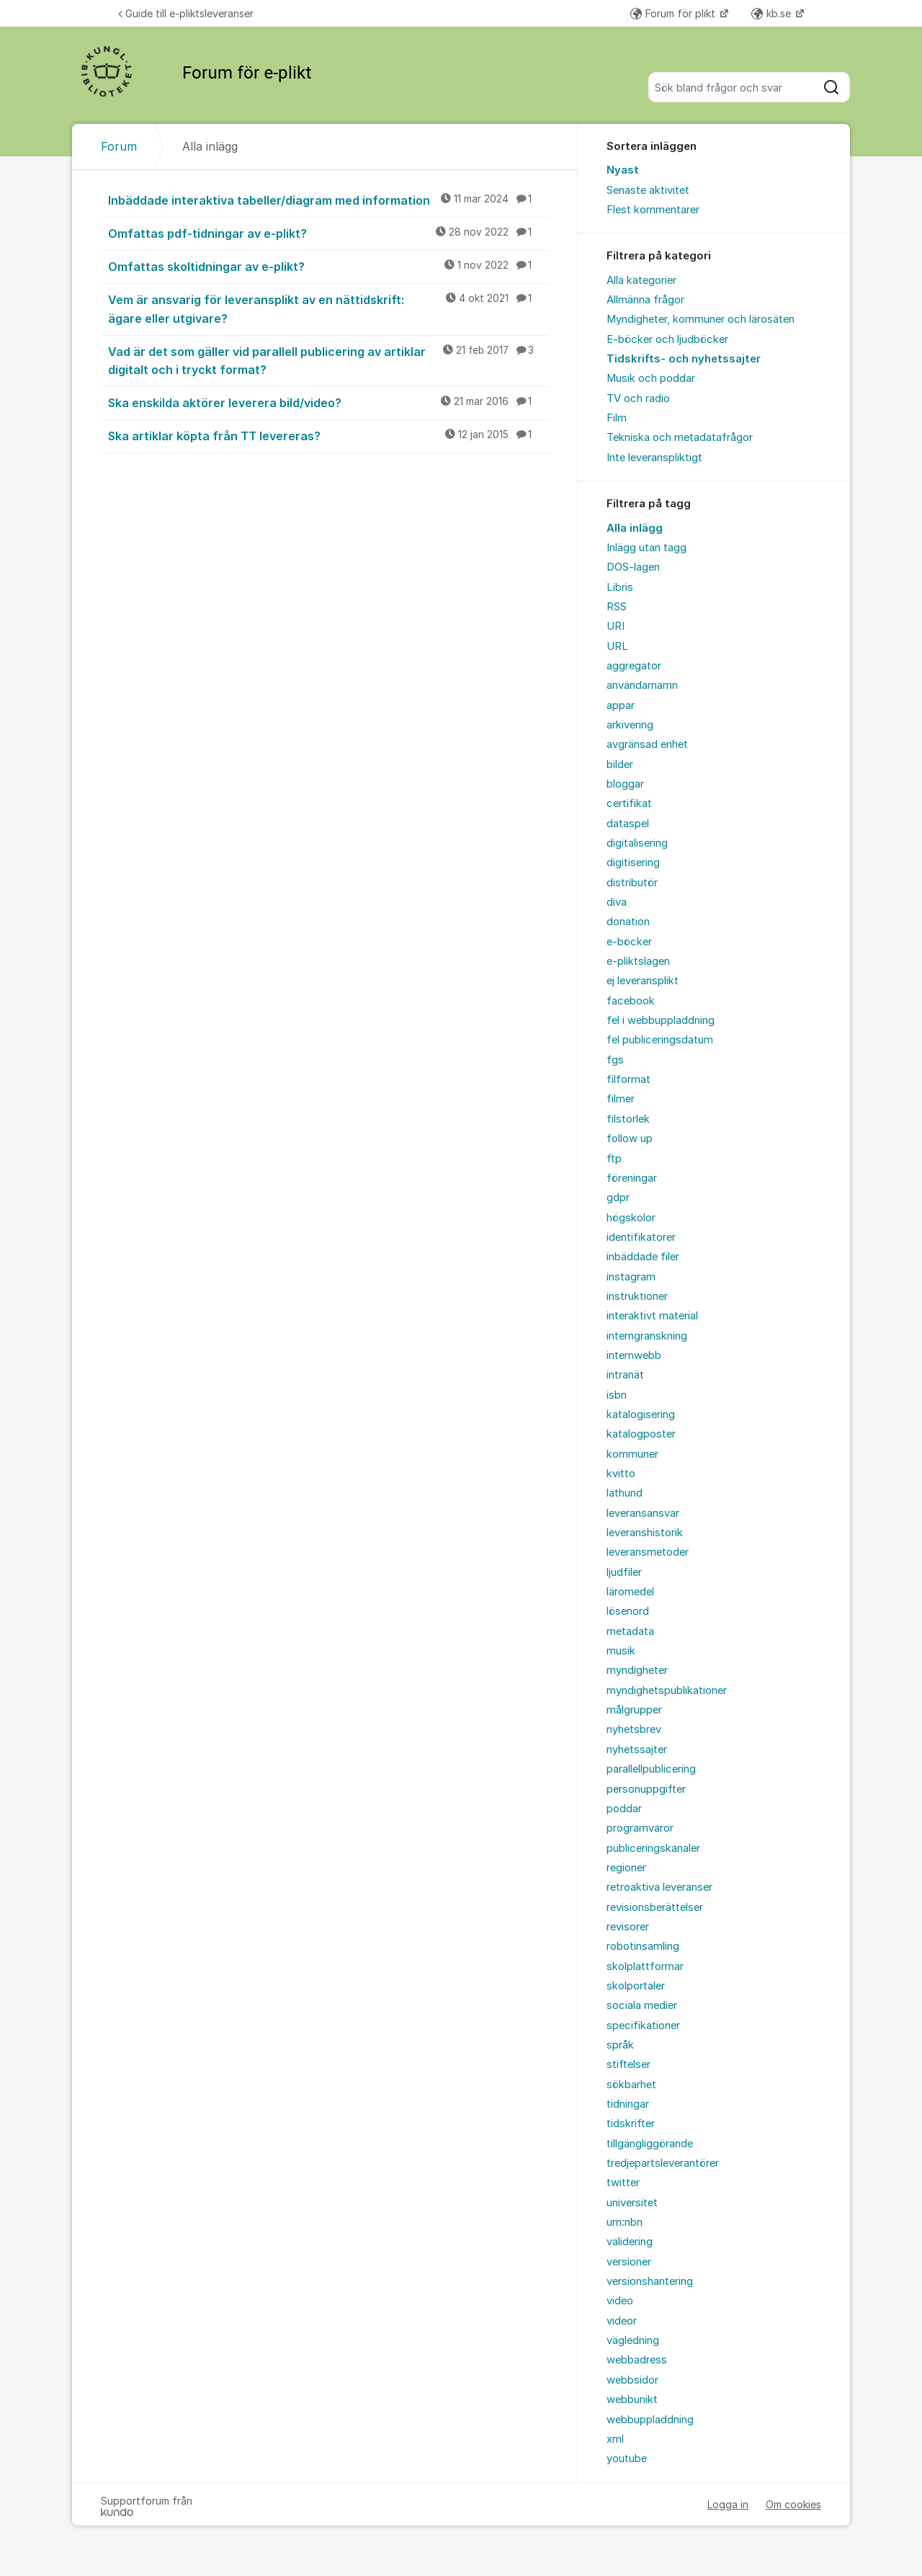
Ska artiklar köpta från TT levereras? (328, 435)
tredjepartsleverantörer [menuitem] (663, 2163)
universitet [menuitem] (632, 2202)
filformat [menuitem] (628, 1079)
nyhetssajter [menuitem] (637, 1749)
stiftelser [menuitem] (628, 2064)
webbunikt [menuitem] (632, 2399)
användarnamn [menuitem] (642, 685)
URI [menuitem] (616, 626)
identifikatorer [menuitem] (641, 1237)
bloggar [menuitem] (625, 783)
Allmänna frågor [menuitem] (645, 299)
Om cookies (793, 2504)
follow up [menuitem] (630, 1138)
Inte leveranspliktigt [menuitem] (654, 457)
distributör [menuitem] (632, 882)
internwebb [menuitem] (634, 1355)
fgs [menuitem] (615, 1059)
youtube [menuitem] (627, 2458)
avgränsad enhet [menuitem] (647, 744)
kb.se (772, 13)
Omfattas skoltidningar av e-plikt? (328, 266)
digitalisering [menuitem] (637, 843)
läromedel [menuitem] (630, 1591)
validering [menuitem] (630, 2241)
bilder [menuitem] (620, 764)
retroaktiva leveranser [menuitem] (659, 1887)
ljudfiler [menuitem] (624, 1572)
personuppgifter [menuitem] (646, 1789)
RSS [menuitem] (617, 606)
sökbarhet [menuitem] (631, 2084)
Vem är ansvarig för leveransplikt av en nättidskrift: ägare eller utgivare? (328, 308)
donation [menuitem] (628, 921)
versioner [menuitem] (629, 2261)
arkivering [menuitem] (630, 724)
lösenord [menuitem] (628, 1611)
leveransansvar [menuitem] (643, 1513)
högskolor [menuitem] (631, 1217)
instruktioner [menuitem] (637, 1296)
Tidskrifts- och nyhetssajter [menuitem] (684, 358)
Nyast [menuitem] (623, 170)
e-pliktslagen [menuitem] (638, 961)
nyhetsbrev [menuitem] (634, 1729)
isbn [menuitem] (617, 1395)
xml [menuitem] (615, 2439)
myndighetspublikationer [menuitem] (667, 1690)
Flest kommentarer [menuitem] (653, 209)
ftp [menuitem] (614, 1158)
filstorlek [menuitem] (628, 1119)
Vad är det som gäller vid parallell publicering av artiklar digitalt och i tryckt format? (328, 360)
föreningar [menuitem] (632, 1178)
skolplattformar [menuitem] (645, 1966)
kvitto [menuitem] (621, 1473)
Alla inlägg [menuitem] (635, 528)
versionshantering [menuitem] (650, 2281)
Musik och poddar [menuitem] (651, 378)
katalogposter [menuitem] (641, 1433)
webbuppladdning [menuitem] (650, 2419)
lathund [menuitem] (625, 1493)
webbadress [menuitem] (637, 2359)
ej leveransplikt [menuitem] (643, 980)
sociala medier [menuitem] (642, 2005)
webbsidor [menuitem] (632, 2380)
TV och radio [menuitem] (638, 398)
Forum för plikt (674, 13)
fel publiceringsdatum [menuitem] (660, 1039)
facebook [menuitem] (631, 1000)
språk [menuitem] (620, 2044)
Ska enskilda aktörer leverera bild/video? (328, 402)
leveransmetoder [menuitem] (648, 1552)
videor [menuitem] (622, 2320)
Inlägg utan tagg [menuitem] (646, 547)
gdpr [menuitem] (618, 1197)
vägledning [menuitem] (633, 2340)
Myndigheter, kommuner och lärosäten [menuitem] (701, 319)
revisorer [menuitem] (628, 1926)
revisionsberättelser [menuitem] (655, 1907)
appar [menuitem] (621, 705)
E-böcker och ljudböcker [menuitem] (667, 339)
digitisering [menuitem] (633, 862)
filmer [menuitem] (621, 1098)
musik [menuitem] (621, 1650)
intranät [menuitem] (625, 1374)
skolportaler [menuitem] (636, 1985)
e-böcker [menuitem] (629, 941)
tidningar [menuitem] (628, 2104)
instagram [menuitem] (631, 1276)
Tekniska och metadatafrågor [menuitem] (680, 437)
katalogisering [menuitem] (641, 1414)
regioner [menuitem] (626, 1867)
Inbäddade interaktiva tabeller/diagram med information (328, 200)
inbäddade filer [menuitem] (643, 1256)
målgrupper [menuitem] (634, 1709)
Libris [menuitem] (620, 587)
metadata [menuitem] (630, 1631)
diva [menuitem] (617, 902)
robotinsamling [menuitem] (643, 1946)
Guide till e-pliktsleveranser (186, 13)
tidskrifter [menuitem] (631, 2123)
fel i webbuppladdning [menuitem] (661, 1020)
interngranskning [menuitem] (647, 1335)
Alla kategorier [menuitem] (641, 280)
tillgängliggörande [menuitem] (650, 2143)
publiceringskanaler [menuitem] (653, 1848)
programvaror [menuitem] (640, 1828)
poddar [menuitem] (624, 1808)
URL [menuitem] (617, 646)
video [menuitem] (620, 2300)
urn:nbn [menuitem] (625, 2222)
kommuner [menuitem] (632, 1454)
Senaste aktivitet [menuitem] (648, 190)
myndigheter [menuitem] (637, 1670)
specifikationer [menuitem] (643, 2025)
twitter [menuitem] (623, 2182)
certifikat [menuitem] (629, 803)
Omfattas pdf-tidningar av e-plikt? (328, 233)
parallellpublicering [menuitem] (651, 1768)
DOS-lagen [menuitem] (633, 567)
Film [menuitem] (617, 417)
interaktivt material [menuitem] (652, 1315)
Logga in (727, 2504)
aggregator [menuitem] (634, 665)
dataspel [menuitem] (628, 823)
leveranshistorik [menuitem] (645, 1532)
